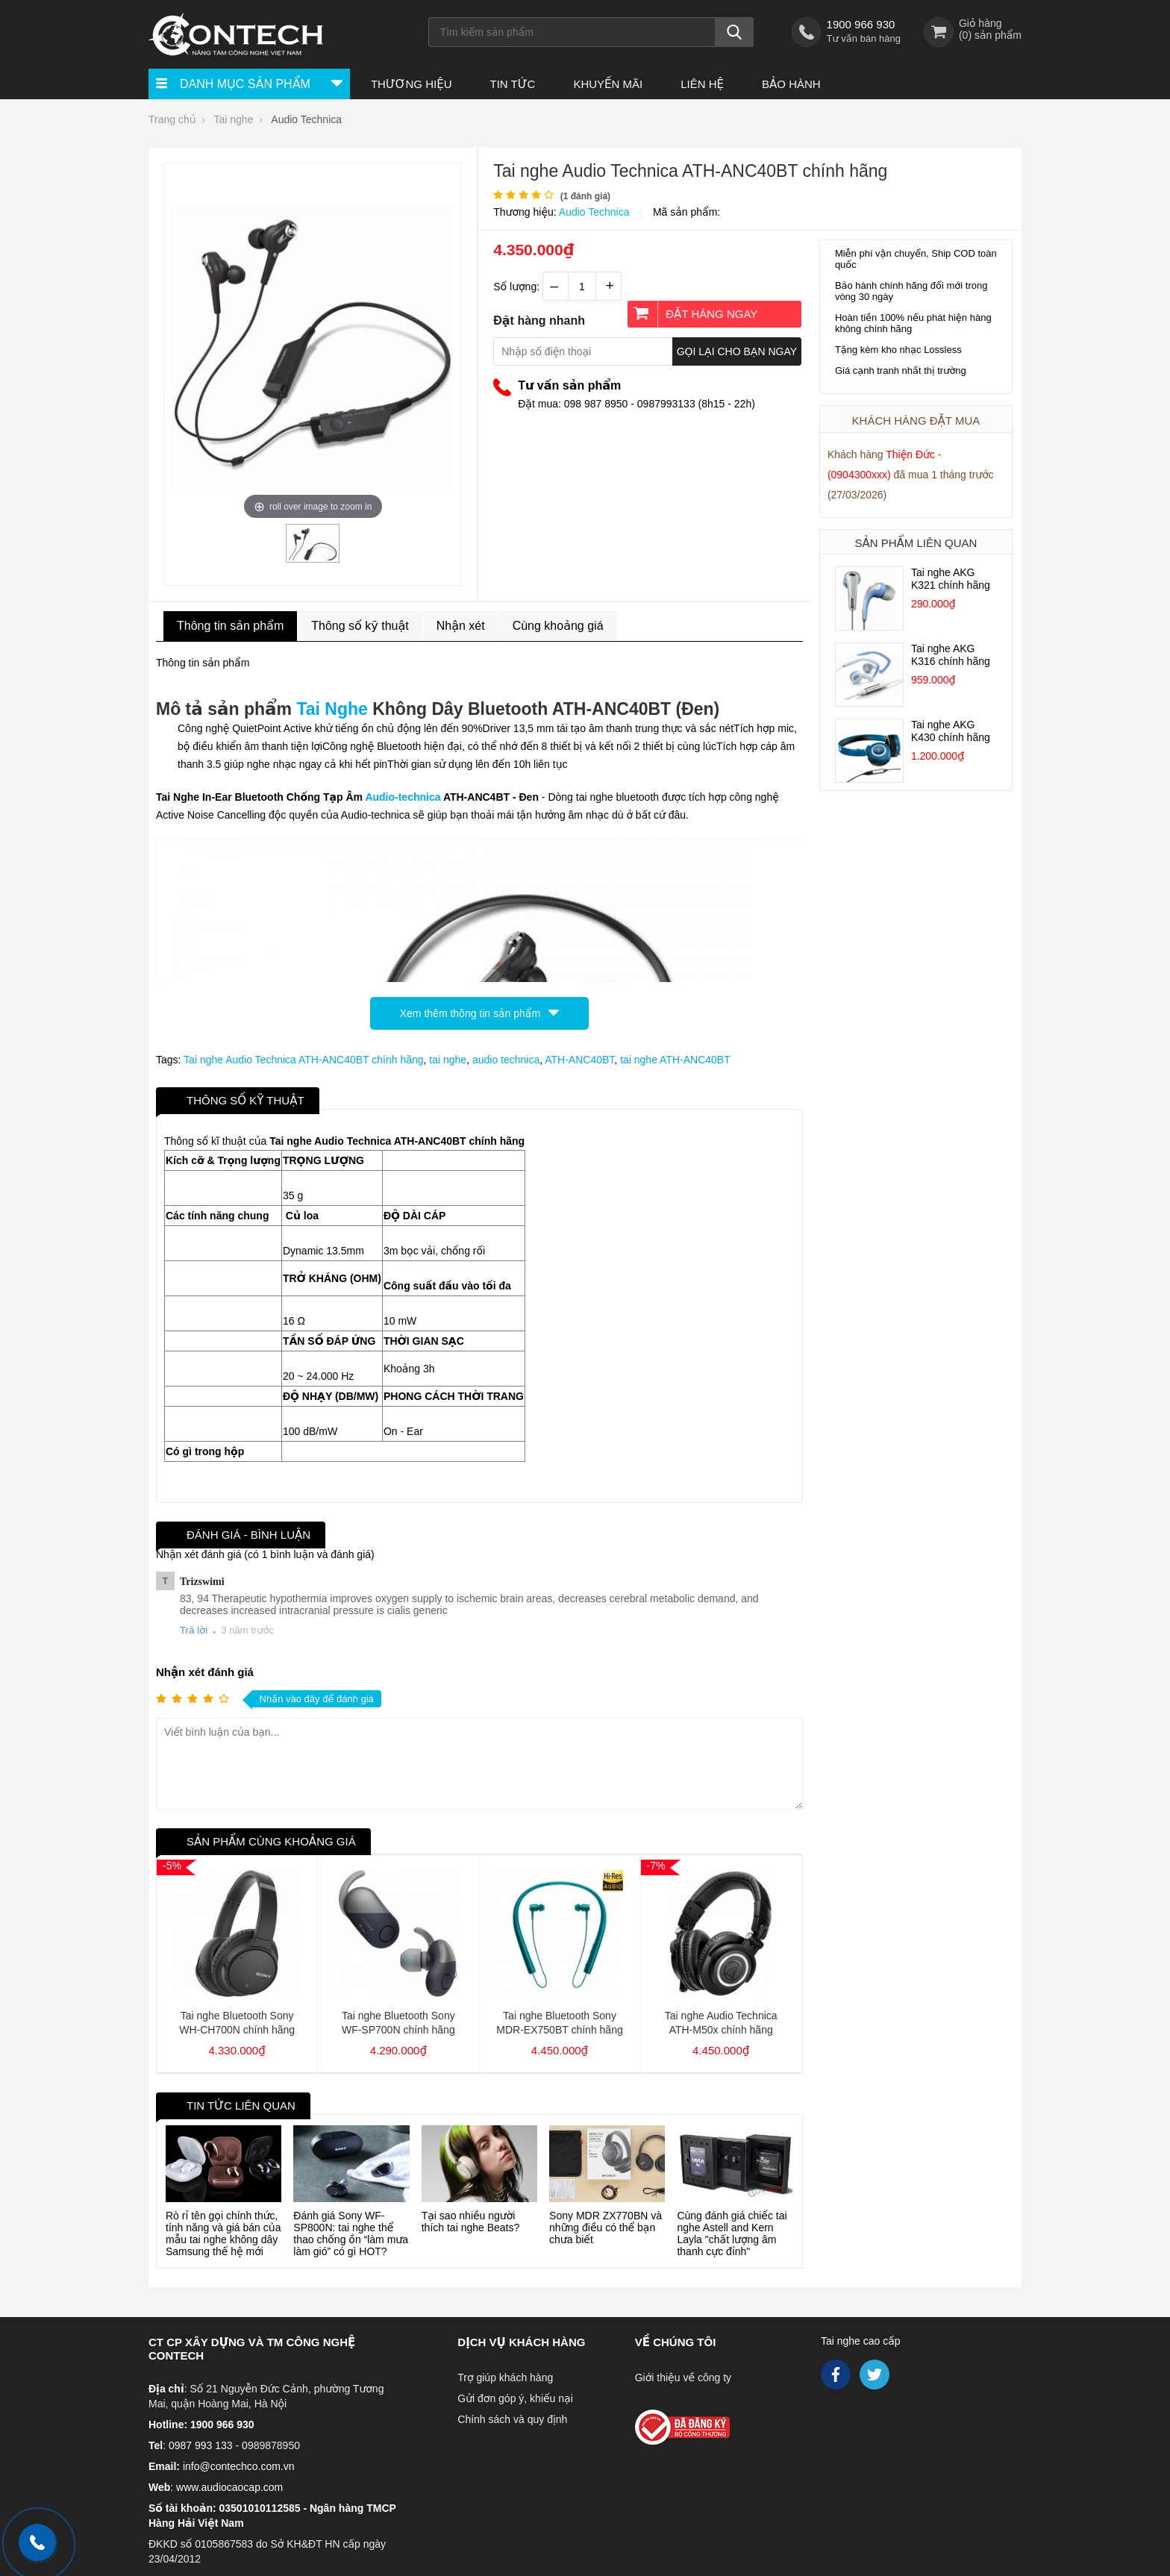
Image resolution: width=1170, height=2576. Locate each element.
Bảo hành (791, 84)
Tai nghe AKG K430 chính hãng (950, 731)
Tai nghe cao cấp (861, 2341)
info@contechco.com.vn (239, 2466)
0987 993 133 (201, 2445)
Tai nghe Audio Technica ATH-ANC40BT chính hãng (303, 1060)
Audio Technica (594, 212)
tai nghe (447, 1060)
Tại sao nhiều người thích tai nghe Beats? (471, 2221)
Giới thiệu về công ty (683, 2377)
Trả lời (193, 1630)
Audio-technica (402, 797)
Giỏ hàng (980, 23)
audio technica (505, 1060)
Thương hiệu (411, 84)
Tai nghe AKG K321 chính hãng (950, 578)
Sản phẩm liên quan (915, 543)
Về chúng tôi (675, 2342)
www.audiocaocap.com (229, 2487)
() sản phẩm (990, 35)
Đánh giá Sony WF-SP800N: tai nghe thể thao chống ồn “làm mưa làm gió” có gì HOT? (350, 2233)
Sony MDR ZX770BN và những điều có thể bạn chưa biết (605, 2227)
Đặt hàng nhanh (539, 320)
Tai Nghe (331, 709)
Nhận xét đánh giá (205, 1672)
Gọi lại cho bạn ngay (737, 351)
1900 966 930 (861, 24)
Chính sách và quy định (512, 2419)
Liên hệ (702, 84)
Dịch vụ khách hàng (521, 2342)
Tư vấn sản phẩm (569, 385)
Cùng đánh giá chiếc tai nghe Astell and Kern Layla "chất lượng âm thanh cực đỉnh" (731, 2233)
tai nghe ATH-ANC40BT (675, 1060)
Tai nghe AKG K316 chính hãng (950, 655)
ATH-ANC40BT (579, 1060)
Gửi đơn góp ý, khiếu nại (514, 2398)
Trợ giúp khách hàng (505, 2377)
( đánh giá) (585, 196)
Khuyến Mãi (607, 84)
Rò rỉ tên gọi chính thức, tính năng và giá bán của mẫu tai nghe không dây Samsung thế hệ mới (223, 2233)
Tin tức (512, 84)
